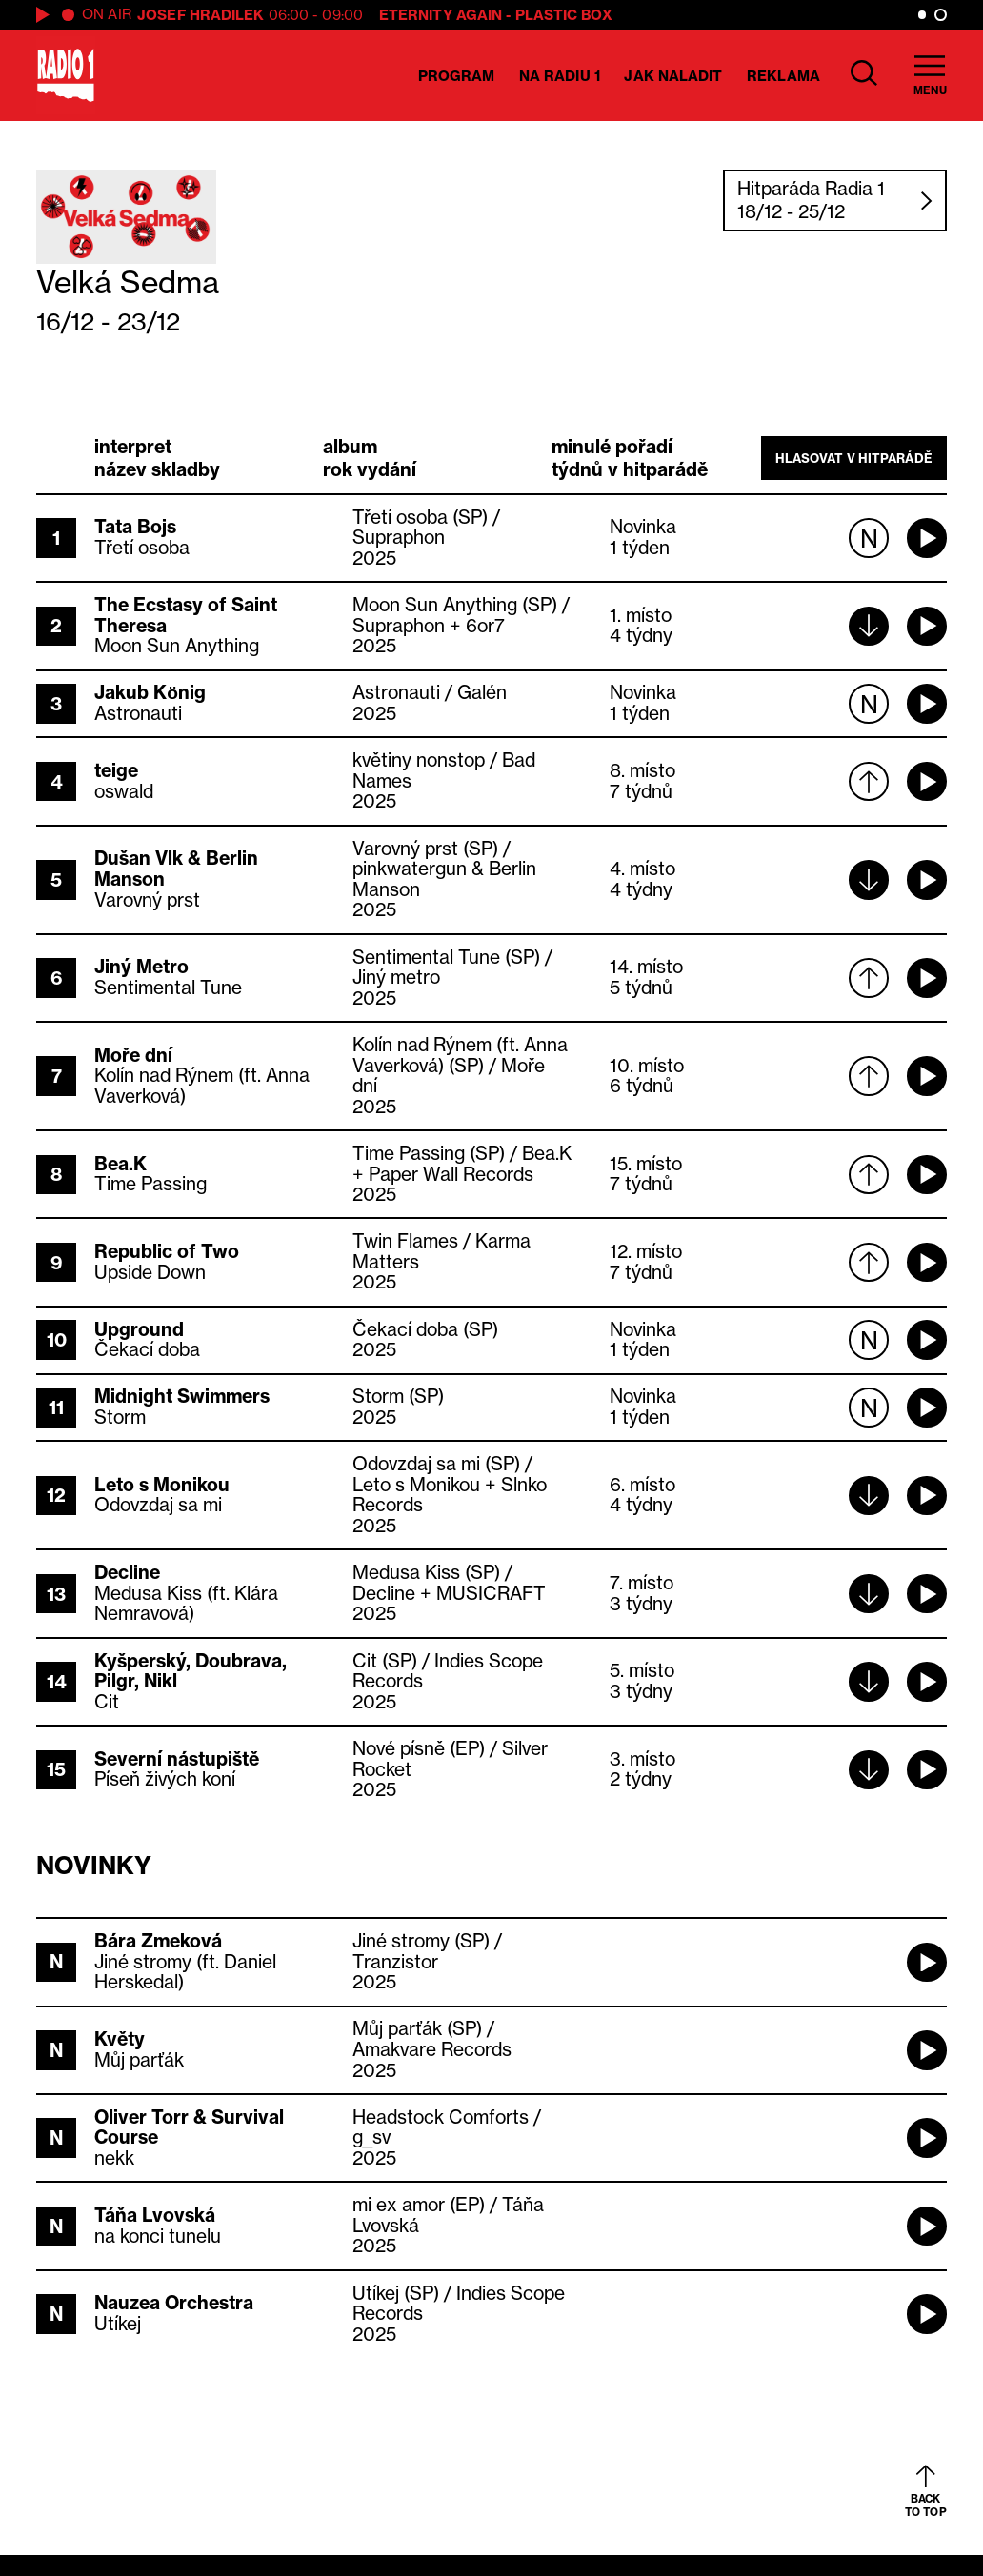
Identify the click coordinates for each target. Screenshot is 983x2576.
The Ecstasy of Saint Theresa (185, 615)
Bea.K (120, 1163)
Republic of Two (166, 1251)
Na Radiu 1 (559, 76)
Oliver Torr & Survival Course (189, 2127)
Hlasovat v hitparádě (854, 458)
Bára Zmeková (158, 1940)
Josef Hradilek (200, 15)
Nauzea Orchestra (173, 2302)
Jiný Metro (141, 966)
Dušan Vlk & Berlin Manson (176, 868)
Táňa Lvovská (154, 2215)
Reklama (783, 76)
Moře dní (133, 1055)
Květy (119, 2038)
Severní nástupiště (176, 1758)
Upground (139, 1329)
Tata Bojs (135, 526)
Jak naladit (673, 76)
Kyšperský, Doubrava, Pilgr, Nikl (190, 1671)
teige (116, 770)
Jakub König (150, 692)
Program (456, 76)
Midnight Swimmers (182, 1396)
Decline (127, 1572)
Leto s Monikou (162, 1484)
